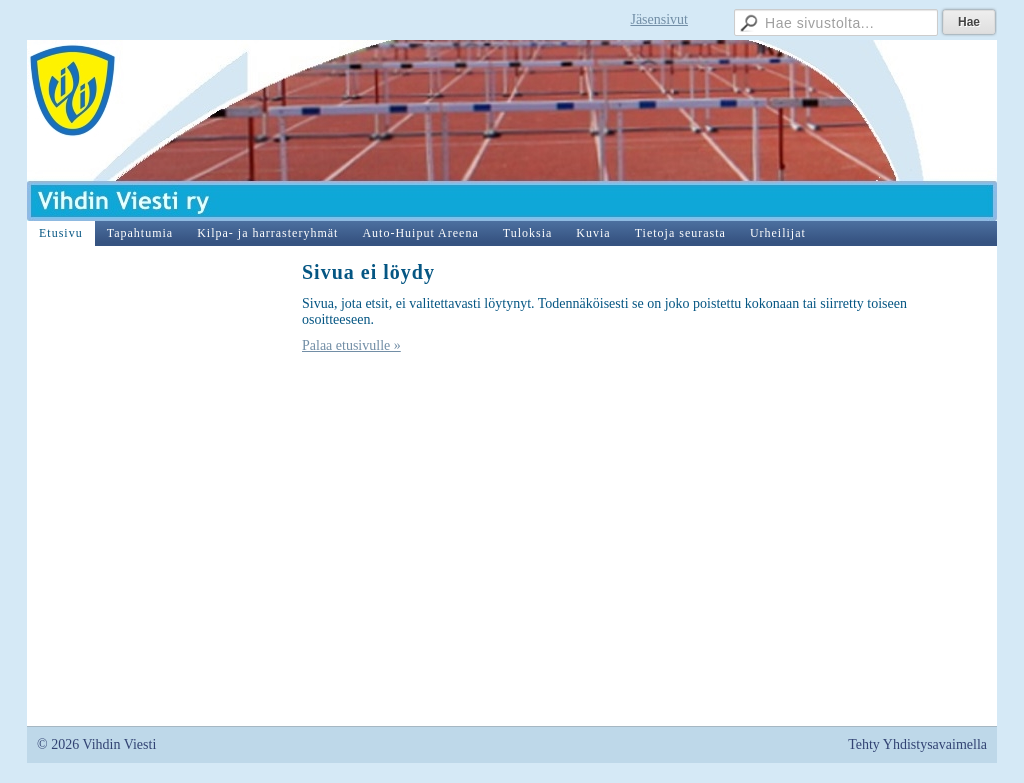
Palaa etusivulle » (351, 345)
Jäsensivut (659, 19)
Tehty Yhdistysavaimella (917, 744)
